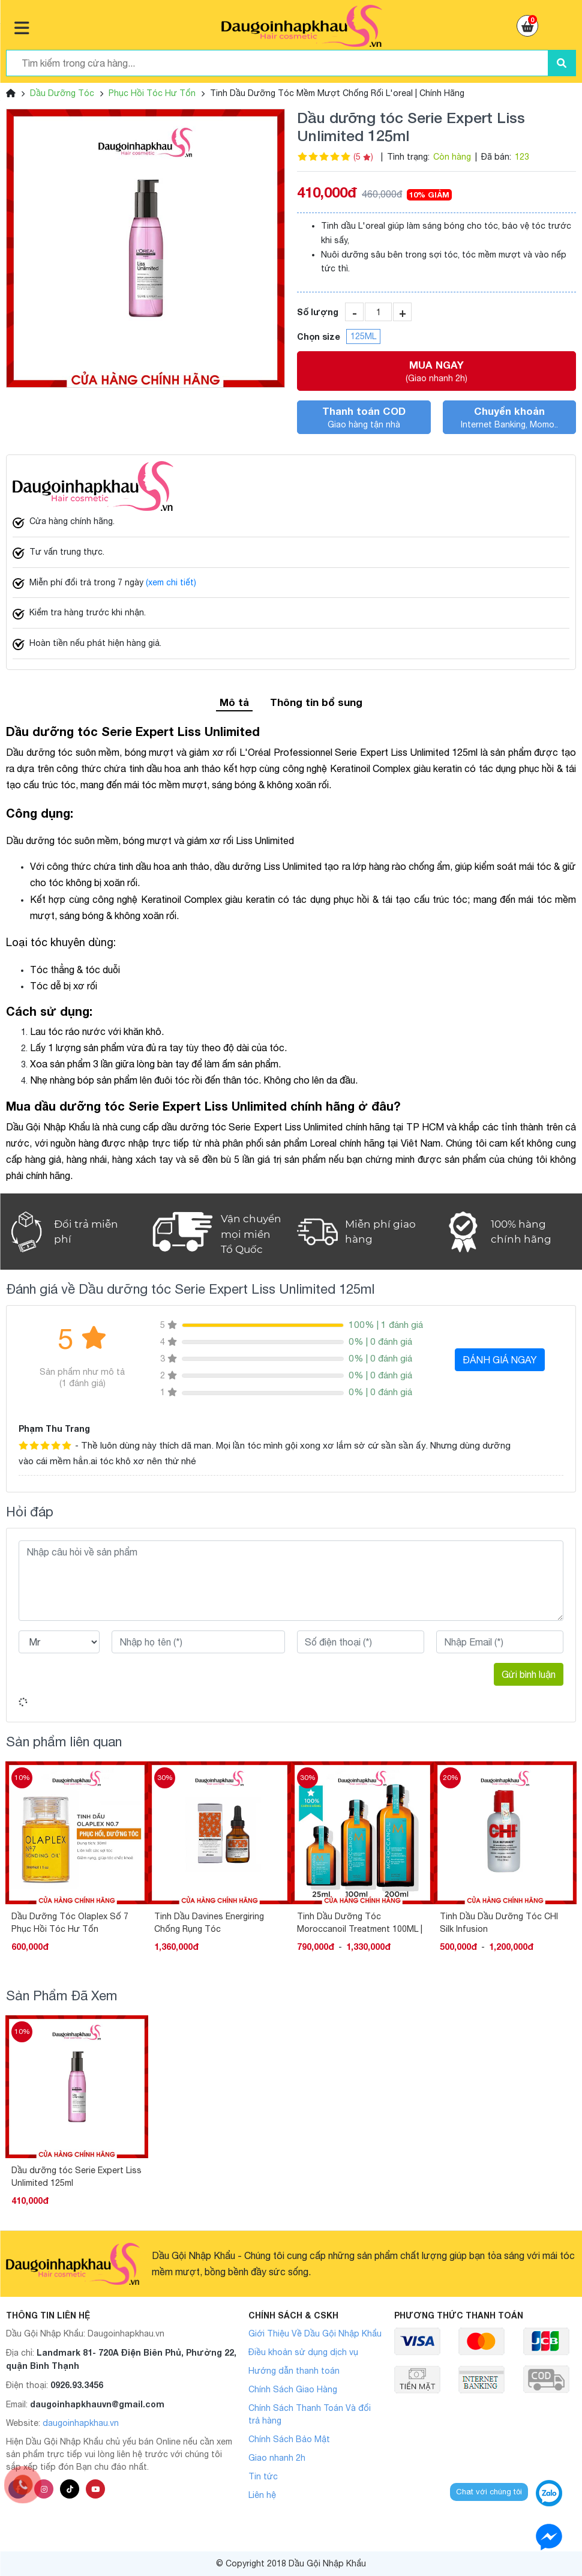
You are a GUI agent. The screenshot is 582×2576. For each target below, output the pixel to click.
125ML (363, 336)
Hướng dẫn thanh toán (294, 2370)
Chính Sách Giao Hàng (292, 2389)
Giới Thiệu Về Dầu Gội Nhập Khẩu (315, 2333)
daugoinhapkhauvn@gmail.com (97, 2404)
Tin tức (263, 2476)
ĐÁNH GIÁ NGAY (500, 1359)
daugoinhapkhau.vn (81, 2423)
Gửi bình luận (529, 1674)
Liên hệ (262, 2495)
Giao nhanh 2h (276, 2458)
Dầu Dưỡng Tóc (62, 93)
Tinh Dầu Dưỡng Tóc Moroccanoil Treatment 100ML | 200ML (359, 1922)
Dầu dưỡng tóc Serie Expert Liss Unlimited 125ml (76, 2176)
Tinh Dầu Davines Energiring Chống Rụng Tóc (209, 1922)
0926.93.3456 (76, 2385)
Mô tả (234, 702)
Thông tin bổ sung (316, 702)
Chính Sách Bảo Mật (289, 2439)
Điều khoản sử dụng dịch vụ (303, 2352)
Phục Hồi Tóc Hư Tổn (152, 93)
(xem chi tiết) (171, 582)
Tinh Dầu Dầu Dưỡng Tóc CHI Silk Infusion (499, 1922)
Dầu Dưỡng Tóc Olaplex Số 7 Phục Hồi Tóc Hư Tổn (69, 1922)
